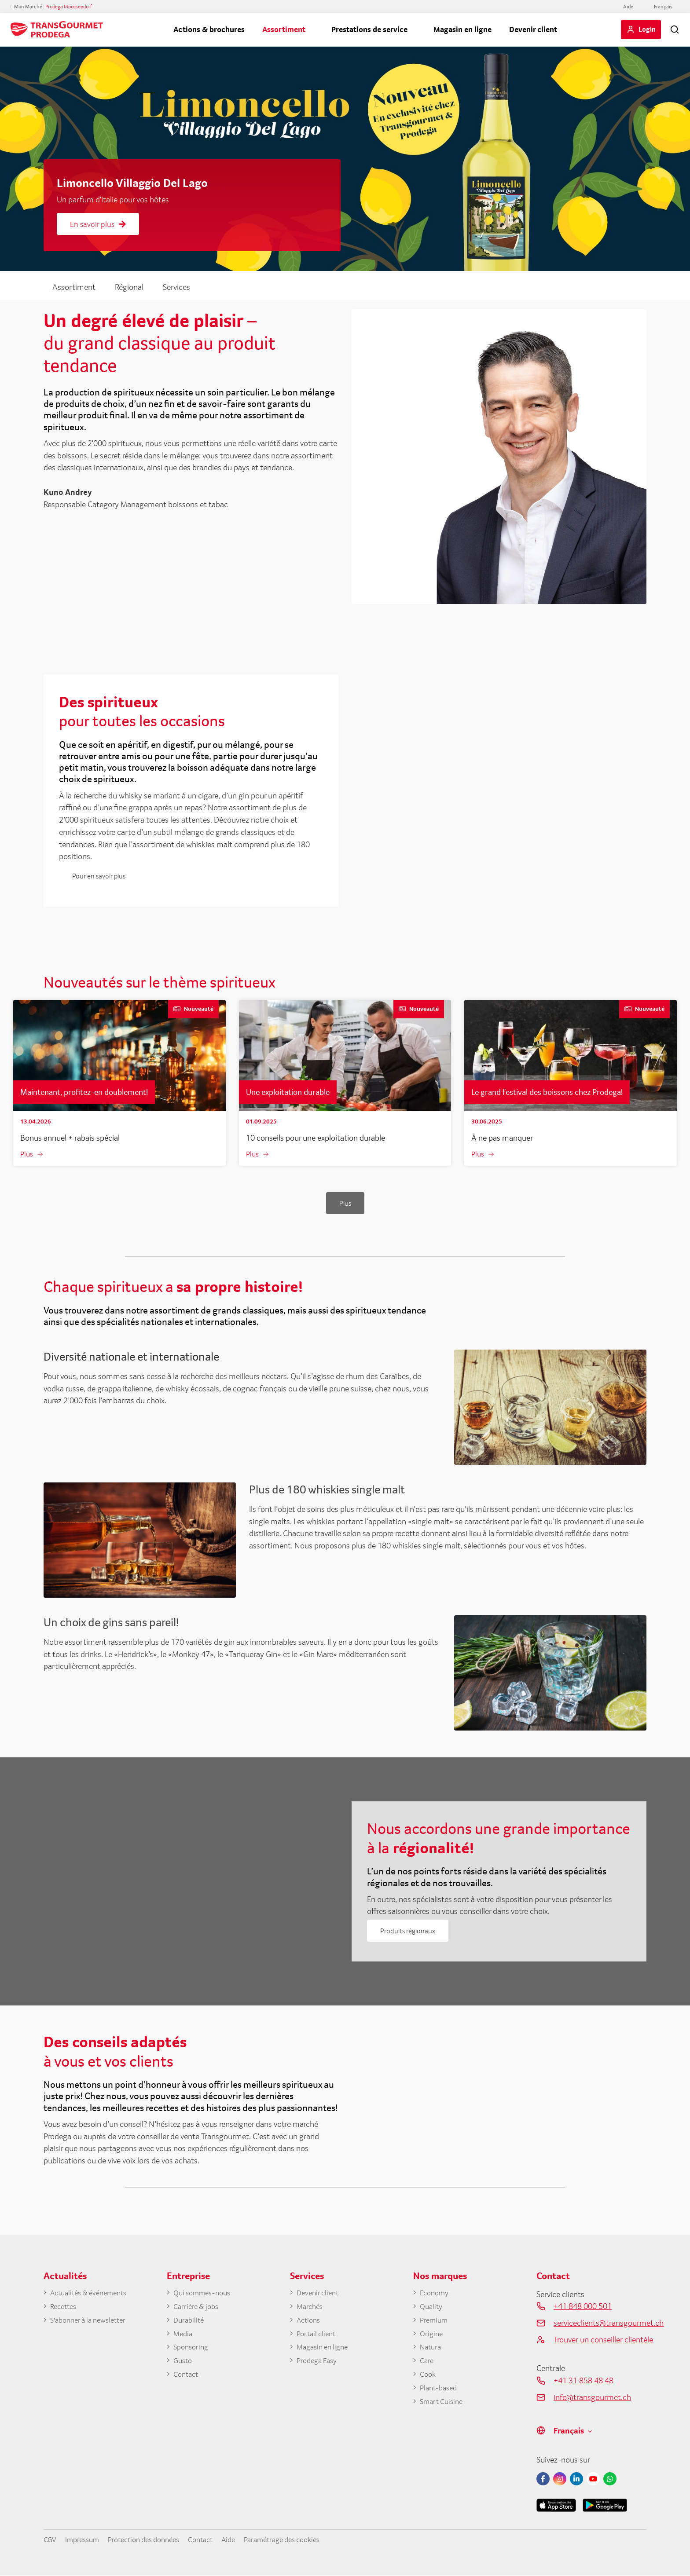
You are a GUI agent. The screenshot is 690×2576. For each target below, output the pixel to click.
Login (647, 29)
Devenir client (533, 29)
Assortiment (283, 29)
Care (427, 2364)
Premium (435, 2322)
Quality (432, 2308)
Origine (432, 2336)
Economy (436, 2293)
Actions (310, 2322)
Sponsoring (192, 2350)
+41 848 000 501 (583, 2307)
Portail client (318, 2336)
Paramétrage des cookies (305, 2540)
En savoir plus (98, 224)
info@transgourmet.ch (592, 2397)
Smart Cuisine (443, 2406)
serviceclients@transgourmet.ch (600, 2323)
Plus (27, 1154)
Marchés (311, 2308)
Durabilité (189, 2322)
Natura (432, 2350)
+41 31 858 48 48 (583, 2381)
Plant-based (440, 2392)
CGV (51, 2540)
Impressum (85, 2540)
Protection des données (153, 2540)
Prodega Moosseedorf (68, 7)
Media (183, 2336)
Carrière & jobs (198, 2308)
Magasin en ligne (462, 29)
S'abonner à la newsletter (92, 2322)
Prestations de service (369, 29)
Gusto (183, 2364)
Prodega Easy (319, 2364)
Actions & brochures (209, 29)
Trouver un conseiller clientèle (600, 2340)
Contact (187, 2378)
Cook (428, 2378)
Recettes (65, 2308)
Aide (628, 7)
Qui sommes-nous (205, 2293)
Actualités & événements (93, 2293)
